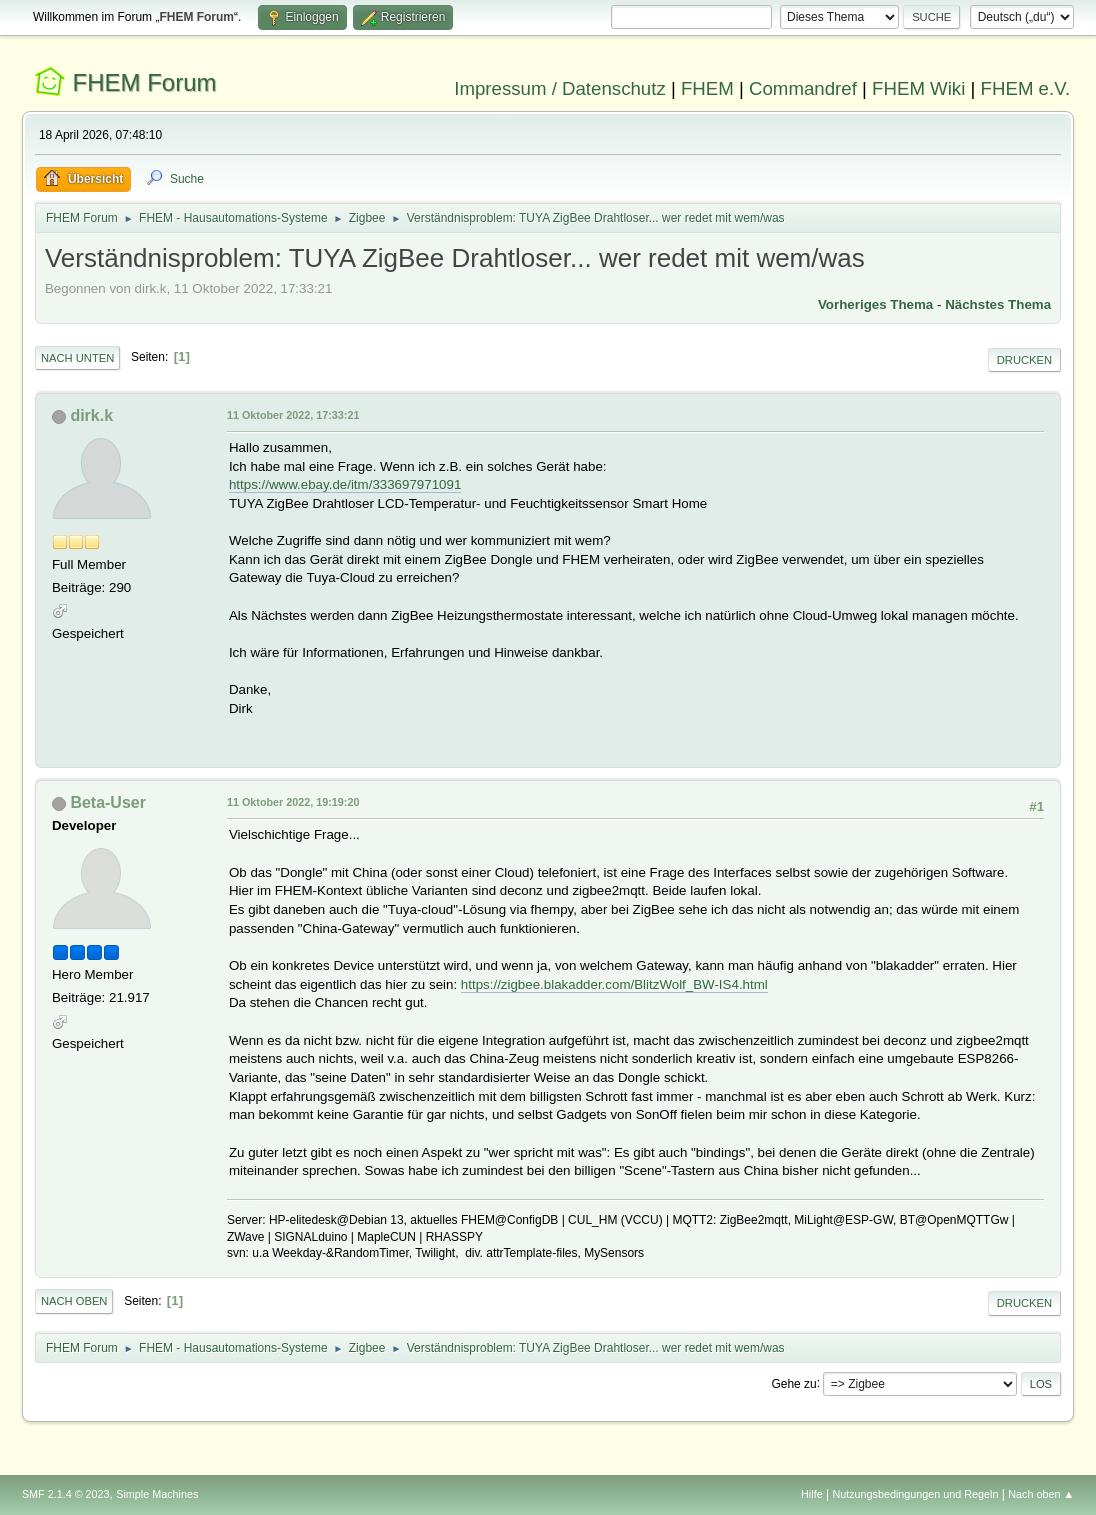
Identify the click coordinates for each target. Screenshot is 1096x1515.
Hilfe (812, 1494)
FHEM (707, 88)
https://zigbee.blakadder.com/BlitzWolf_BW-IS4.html (614, 984)
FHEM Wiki (918, 88)
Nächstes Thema (998, 304)
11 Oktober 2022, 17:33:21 (293, 415)
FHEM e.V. (1026, 88)
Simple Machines (157, 1494)
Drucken (1024, 360)
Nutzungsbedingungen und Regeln (915, 1494)
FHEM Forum (145, 82)
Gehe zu (793, 1383)
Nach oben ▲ (1041, 1494)
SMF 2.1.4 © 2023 (66, 1494)
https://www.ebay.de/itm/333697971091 (345, 484)
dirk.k (91, 415)
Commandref (803, 88)
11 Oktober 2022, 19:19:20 (293, 802)
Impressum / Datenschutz (560, 88)
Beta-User (108, 802)
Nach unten (77, 358)
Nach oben (74, 1301)
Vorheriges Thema (875, 304)
